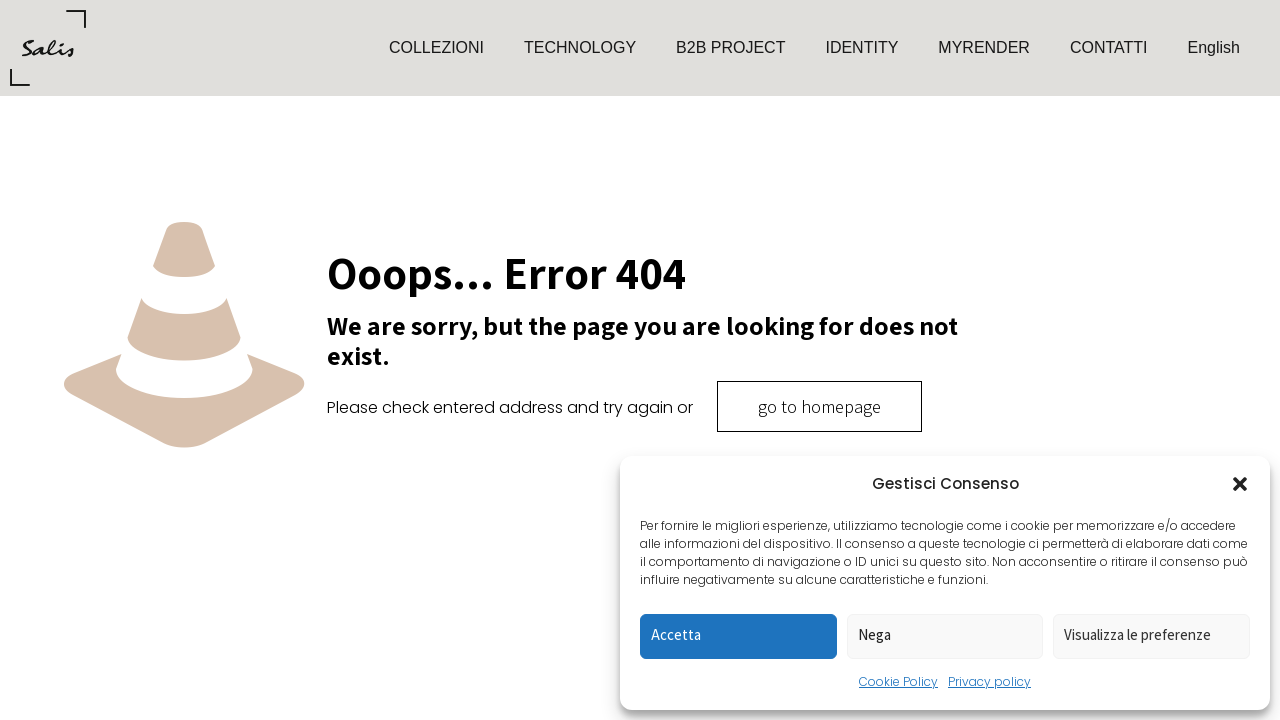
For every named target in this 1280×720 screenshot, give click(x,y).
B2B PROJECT (730, 47)
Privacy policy (989, 681)
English (1214, 47)
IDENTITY (861, 47)
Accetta (676, 634)
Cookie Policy (898, 681)
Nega (874, 634)
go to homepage (819, 406)
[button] (1240, 484)
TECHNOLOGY (580, 47)
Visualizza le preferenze (1137, 634)
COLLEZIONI (436, 47)
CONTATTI (1109, 47)
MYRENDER (984, 47)
